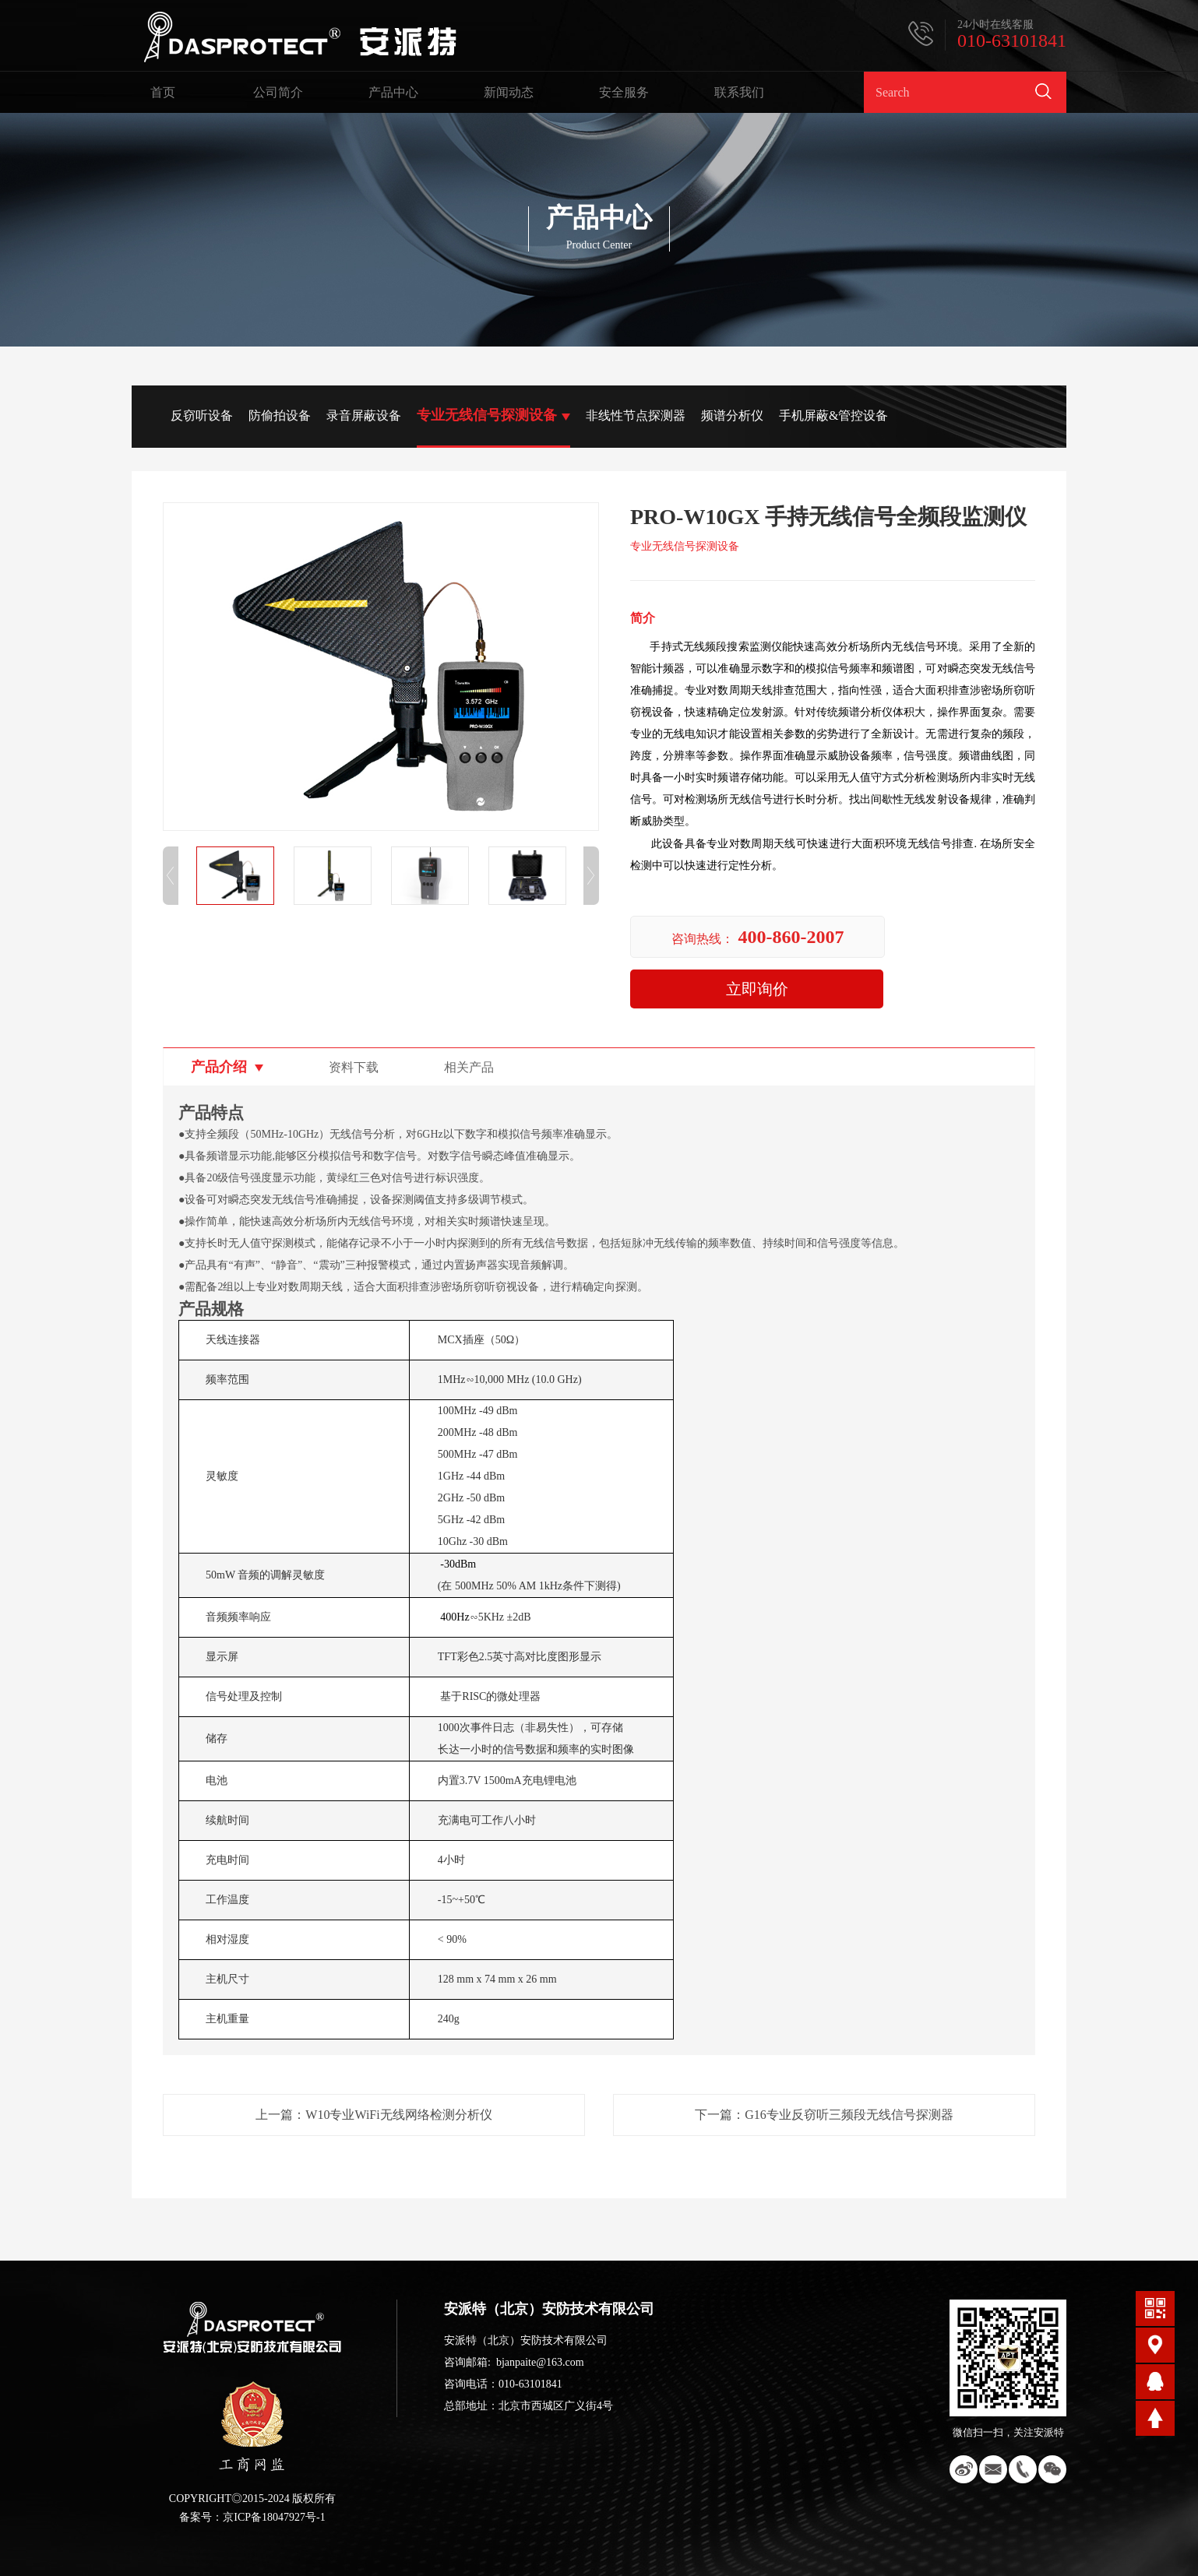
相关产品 (469, 1067)
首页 (162, 92)
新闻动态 (509, 92)
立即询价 (757, 989)
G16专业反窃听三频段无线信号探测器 (849, 2114)
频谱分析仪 (732, 415)
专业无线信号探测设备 (487, 415)
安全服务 (624, 92)
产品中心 (393, 92)
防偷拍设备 (279, 415)
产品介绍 (219, 1067)
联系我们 (739, 92)
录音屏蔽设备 (363, 415)
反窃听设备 (202, 415)
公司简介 (278, 92)
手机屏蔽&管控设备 (833, 415)
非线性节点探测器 (635, 415)
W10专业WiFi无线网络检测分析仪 (398, 2114)
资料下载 (354, 1067)
